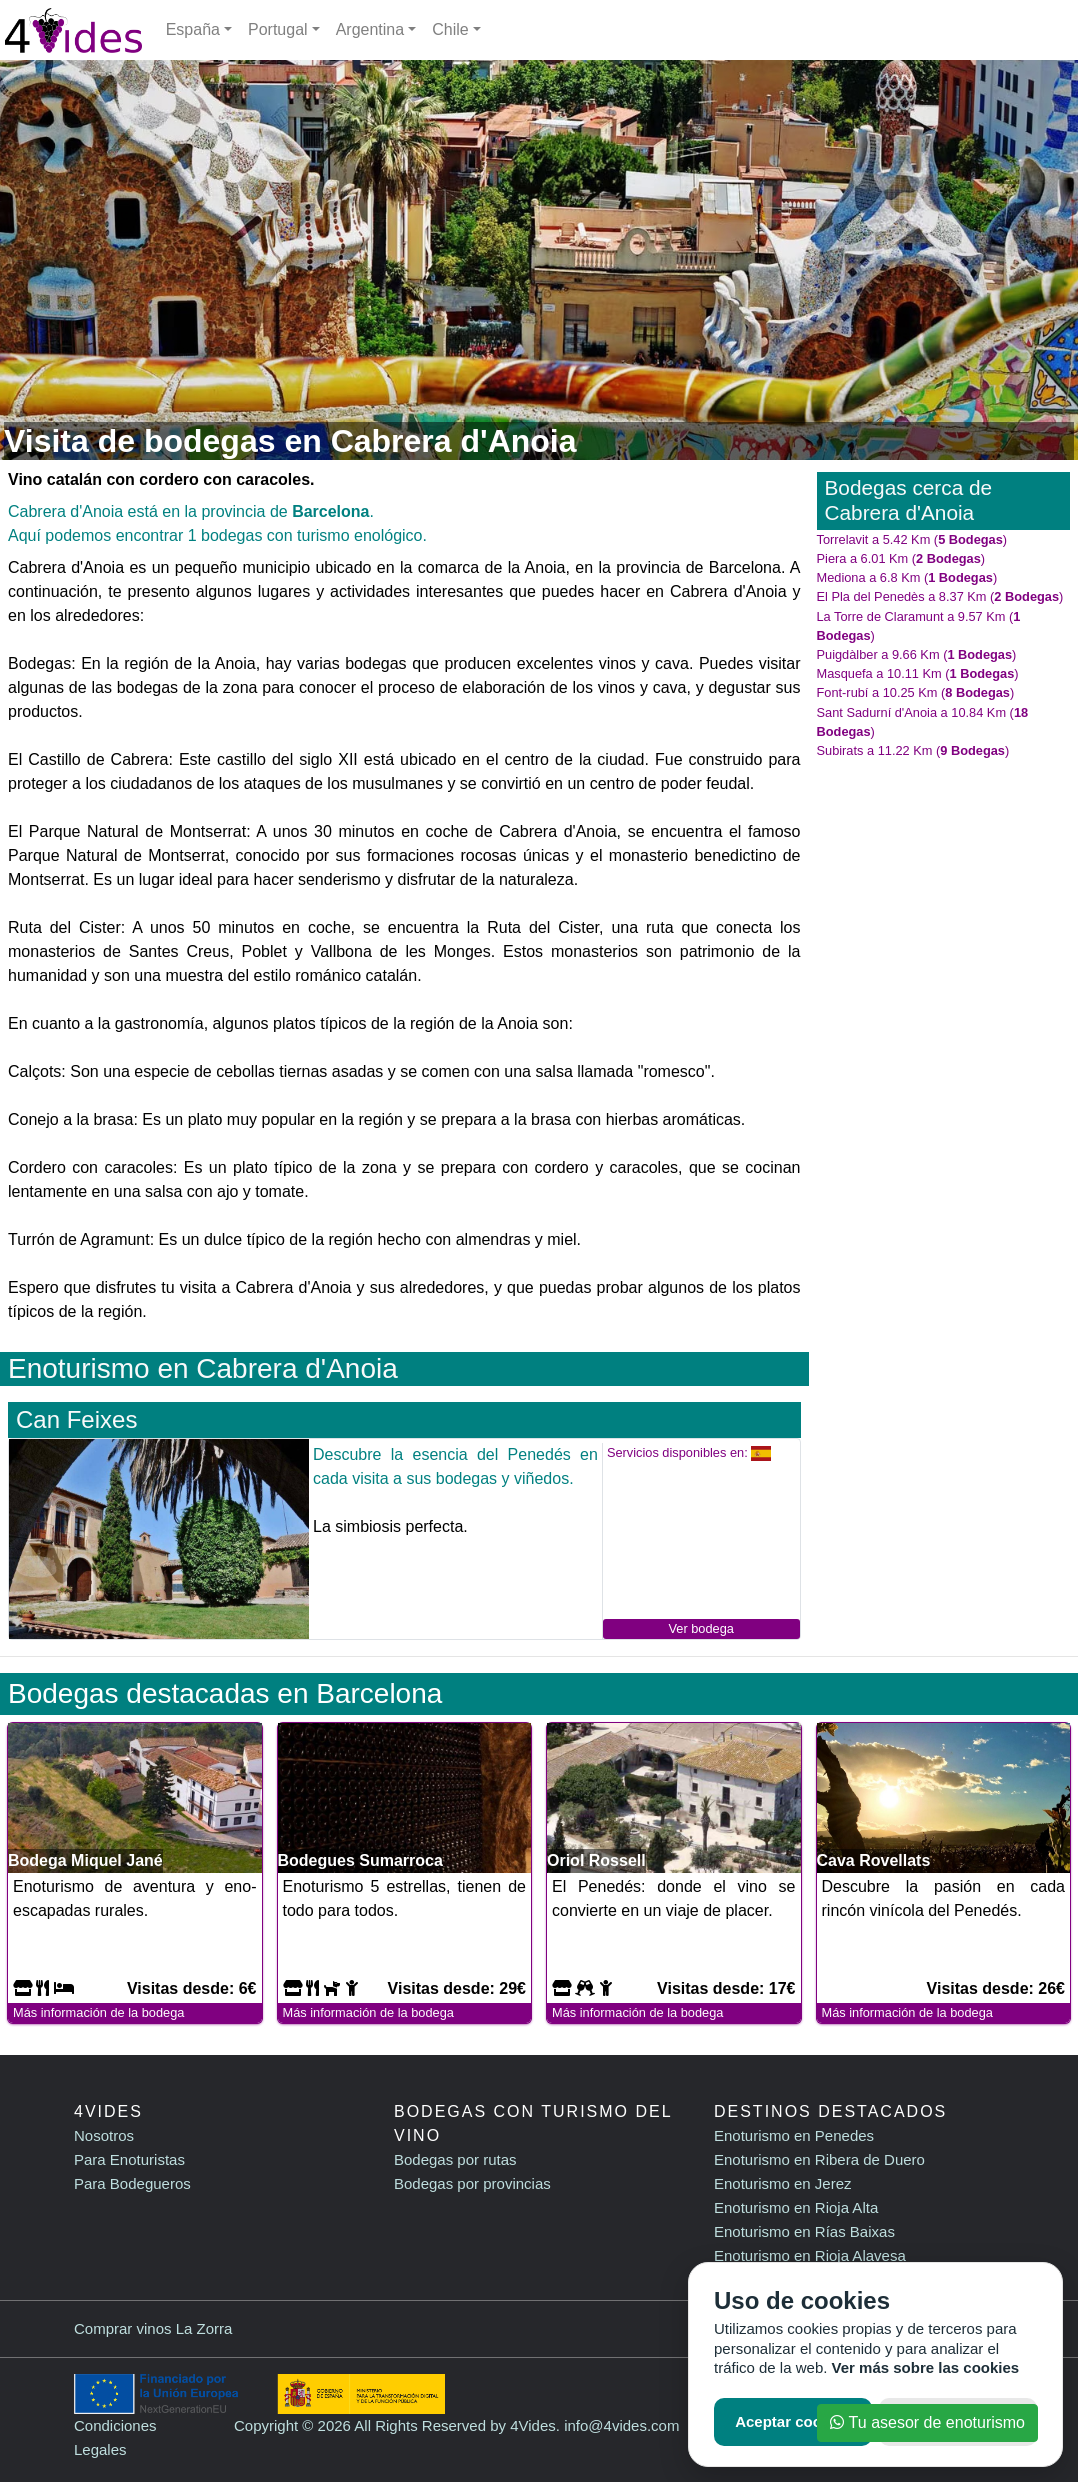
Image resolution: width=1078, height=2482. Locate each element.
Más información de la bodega (98, 2012)
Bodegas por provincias (472, 2183)
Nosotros (104, 2135)
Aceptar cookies (793, 2421)
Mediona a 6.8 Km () (907, 577)
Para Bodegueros (132, 2183)
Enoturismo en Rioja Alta (796, 2207)
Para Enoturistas (129, 2159)
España (193, 29)
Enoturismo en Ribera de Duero (819, 2159)
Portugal (278, 29)
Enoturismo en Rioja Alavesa (810, 2255)
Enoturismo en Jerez (783, 2183)
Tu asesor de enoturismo (927, 2422)
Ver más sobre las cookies (926, 2367)
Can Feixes (76, 1419)
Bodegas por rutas (455, 2159)
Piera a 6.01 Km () (901, 558)
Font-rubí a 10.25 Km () (916, 692)
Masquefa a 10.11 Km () (918, 673)
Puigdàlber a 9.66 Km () (917, 654)
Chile (450, 29)
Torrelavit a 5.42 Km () (912, 539)
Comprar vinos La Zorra (153, 2328)
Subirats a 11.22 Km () (913, 750)
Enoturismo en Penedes (794, 2135)
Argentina (370, 29)
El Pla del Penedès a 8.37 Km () (940, 596)
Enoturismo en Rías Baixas (804, 2231)
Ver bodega (700, 1628)
